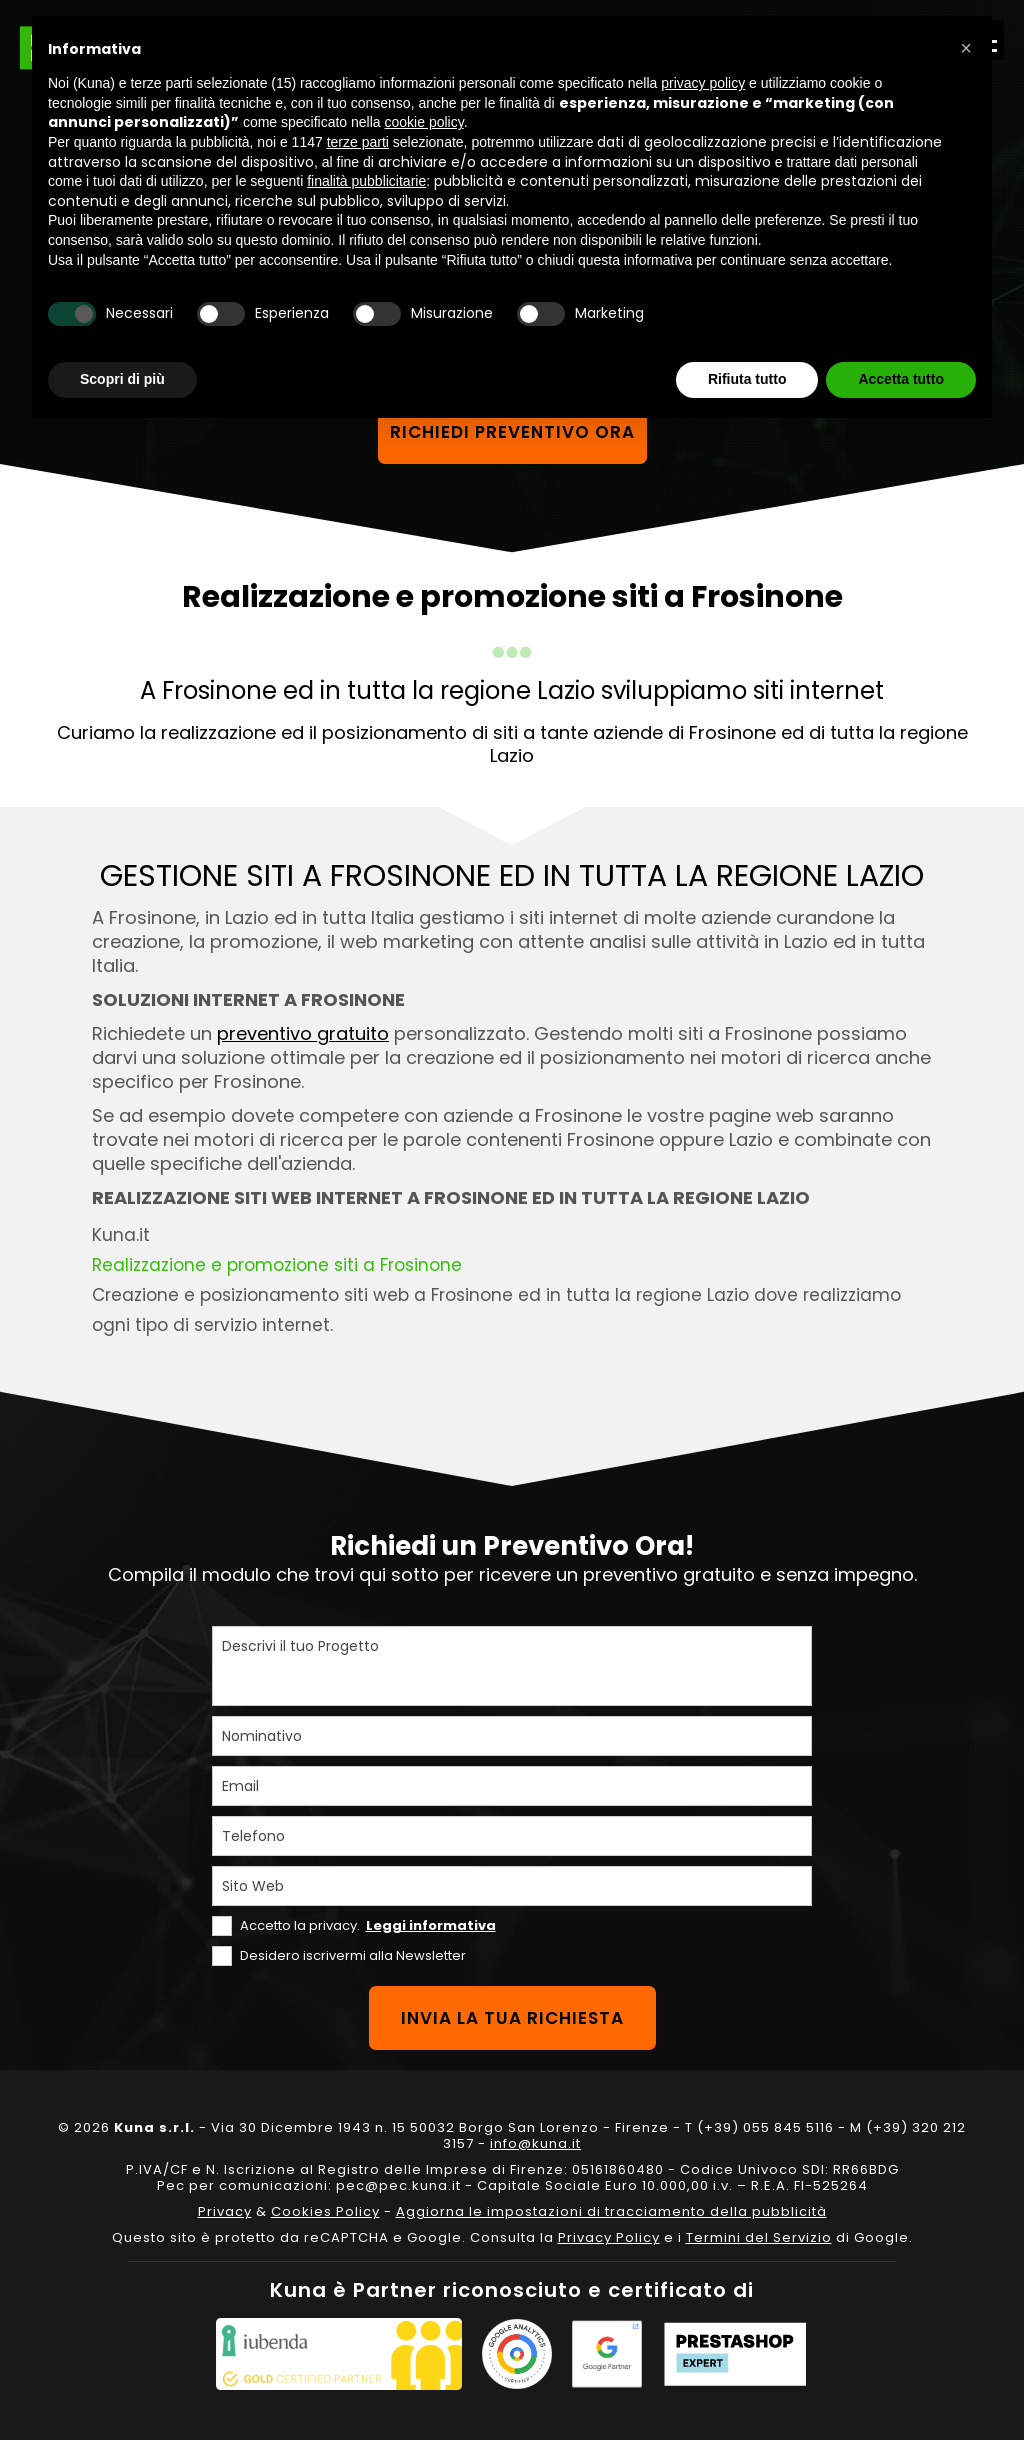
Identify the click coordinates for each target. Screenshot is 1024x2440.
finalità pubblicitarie (366, 181)
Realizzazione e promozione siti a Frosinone (277, 1265)
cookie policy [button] (424, 122)
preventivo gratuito (303, 1033)
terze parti (358, 142)
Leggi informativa (431, 1925)
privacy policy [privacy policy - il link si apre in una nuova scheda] (703, 83)
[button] (966, 48)
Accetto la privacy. (368, 1925)
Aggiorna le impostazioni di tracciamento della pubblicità (611, 2211)
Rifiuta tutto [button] (747, 379)
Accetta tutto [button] (901, 379)
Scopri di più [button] (122, 379)
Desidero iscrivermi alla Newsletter (353, 1955)
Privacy (225, 2211)
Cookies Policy (325, 2211)
